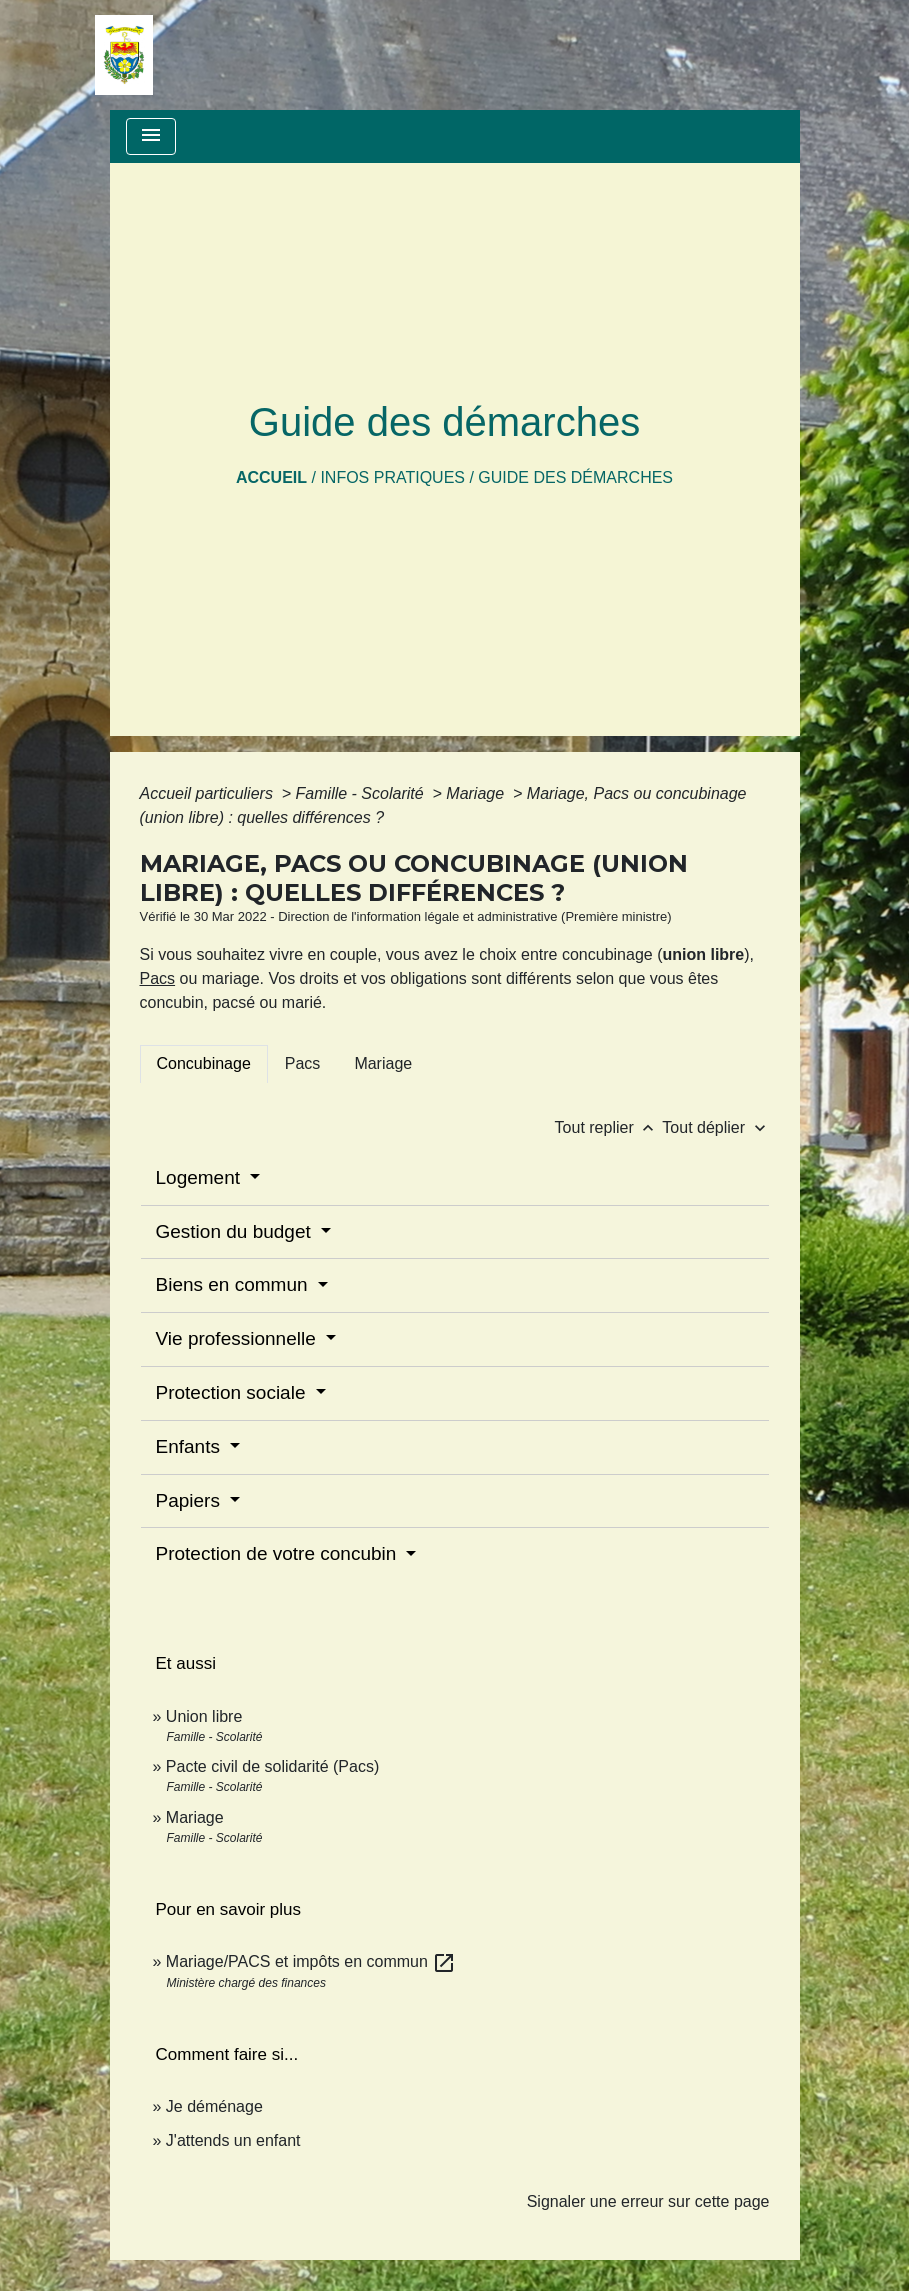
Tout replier (609, 1127)
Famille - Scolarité (362, 793)
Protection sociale (233, 1392)
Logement (201, 1177)
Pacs (158, 978)
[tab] (204, 1064)
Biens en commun (234, 1284)
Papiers (191, 1500)
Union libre (204, 1716)
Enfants (191, 1446)
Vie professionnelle (238, 1338)
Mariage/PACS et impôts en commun (311, 1961)
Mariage (477, 793)
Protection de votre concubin (279, 1553)
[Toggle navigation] (151, 136)
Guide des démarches (575, 477)
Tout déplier (715, 1127)
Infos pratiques (392, 477)
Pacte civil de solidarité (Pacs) (272, 1766)
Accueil (271, 477)
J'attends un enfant (233, 2140)
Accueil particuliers (209, 793)
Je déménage (214, 2106)
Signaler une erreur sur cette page (648, 2201)
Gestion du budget (236, 1231)
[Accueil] (124, 55)
